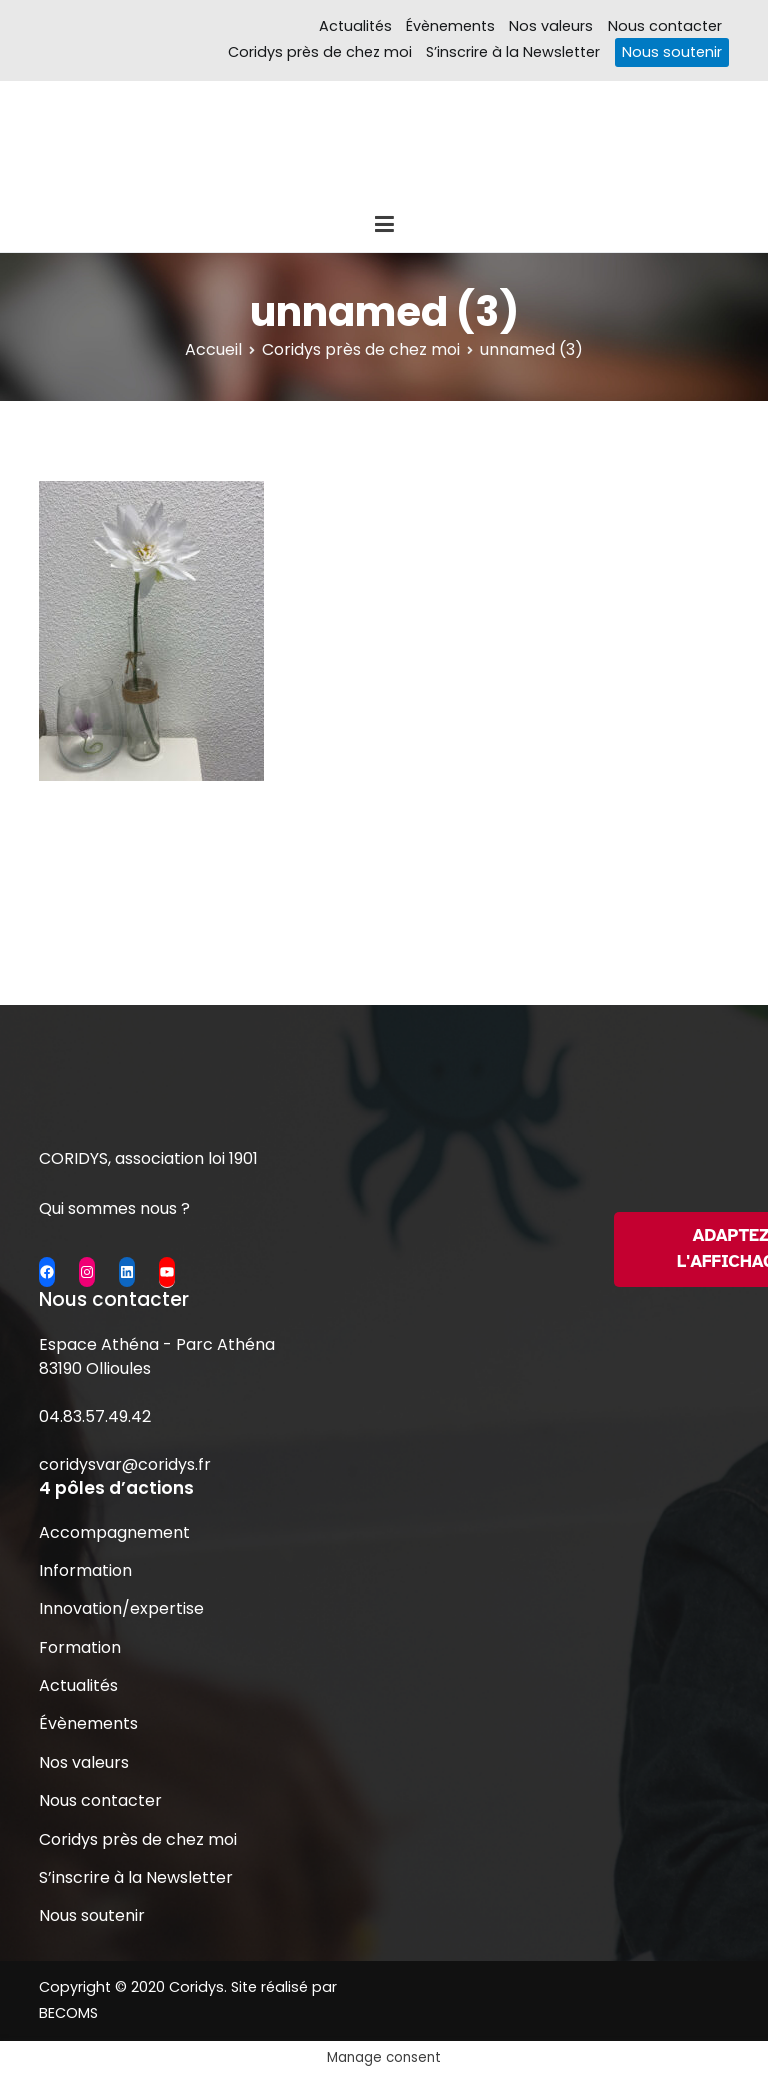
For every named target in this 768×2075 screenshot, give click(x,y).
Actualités (355, 26)
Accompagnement (114, 1532)
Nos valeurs (551, 26)
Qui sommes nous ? (114, 1208)
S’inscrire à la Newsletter (513, 52)
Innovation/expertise (121, 1608)
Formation (80, 1647)
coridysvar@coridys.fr (125, 1464)
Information (85, 1570)
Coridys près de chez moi (320, 52)
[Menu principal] (384, 225)
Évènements (450, 26)
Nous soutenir (672, 52)
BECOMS (68, 2013)
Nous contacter (665, 26)
